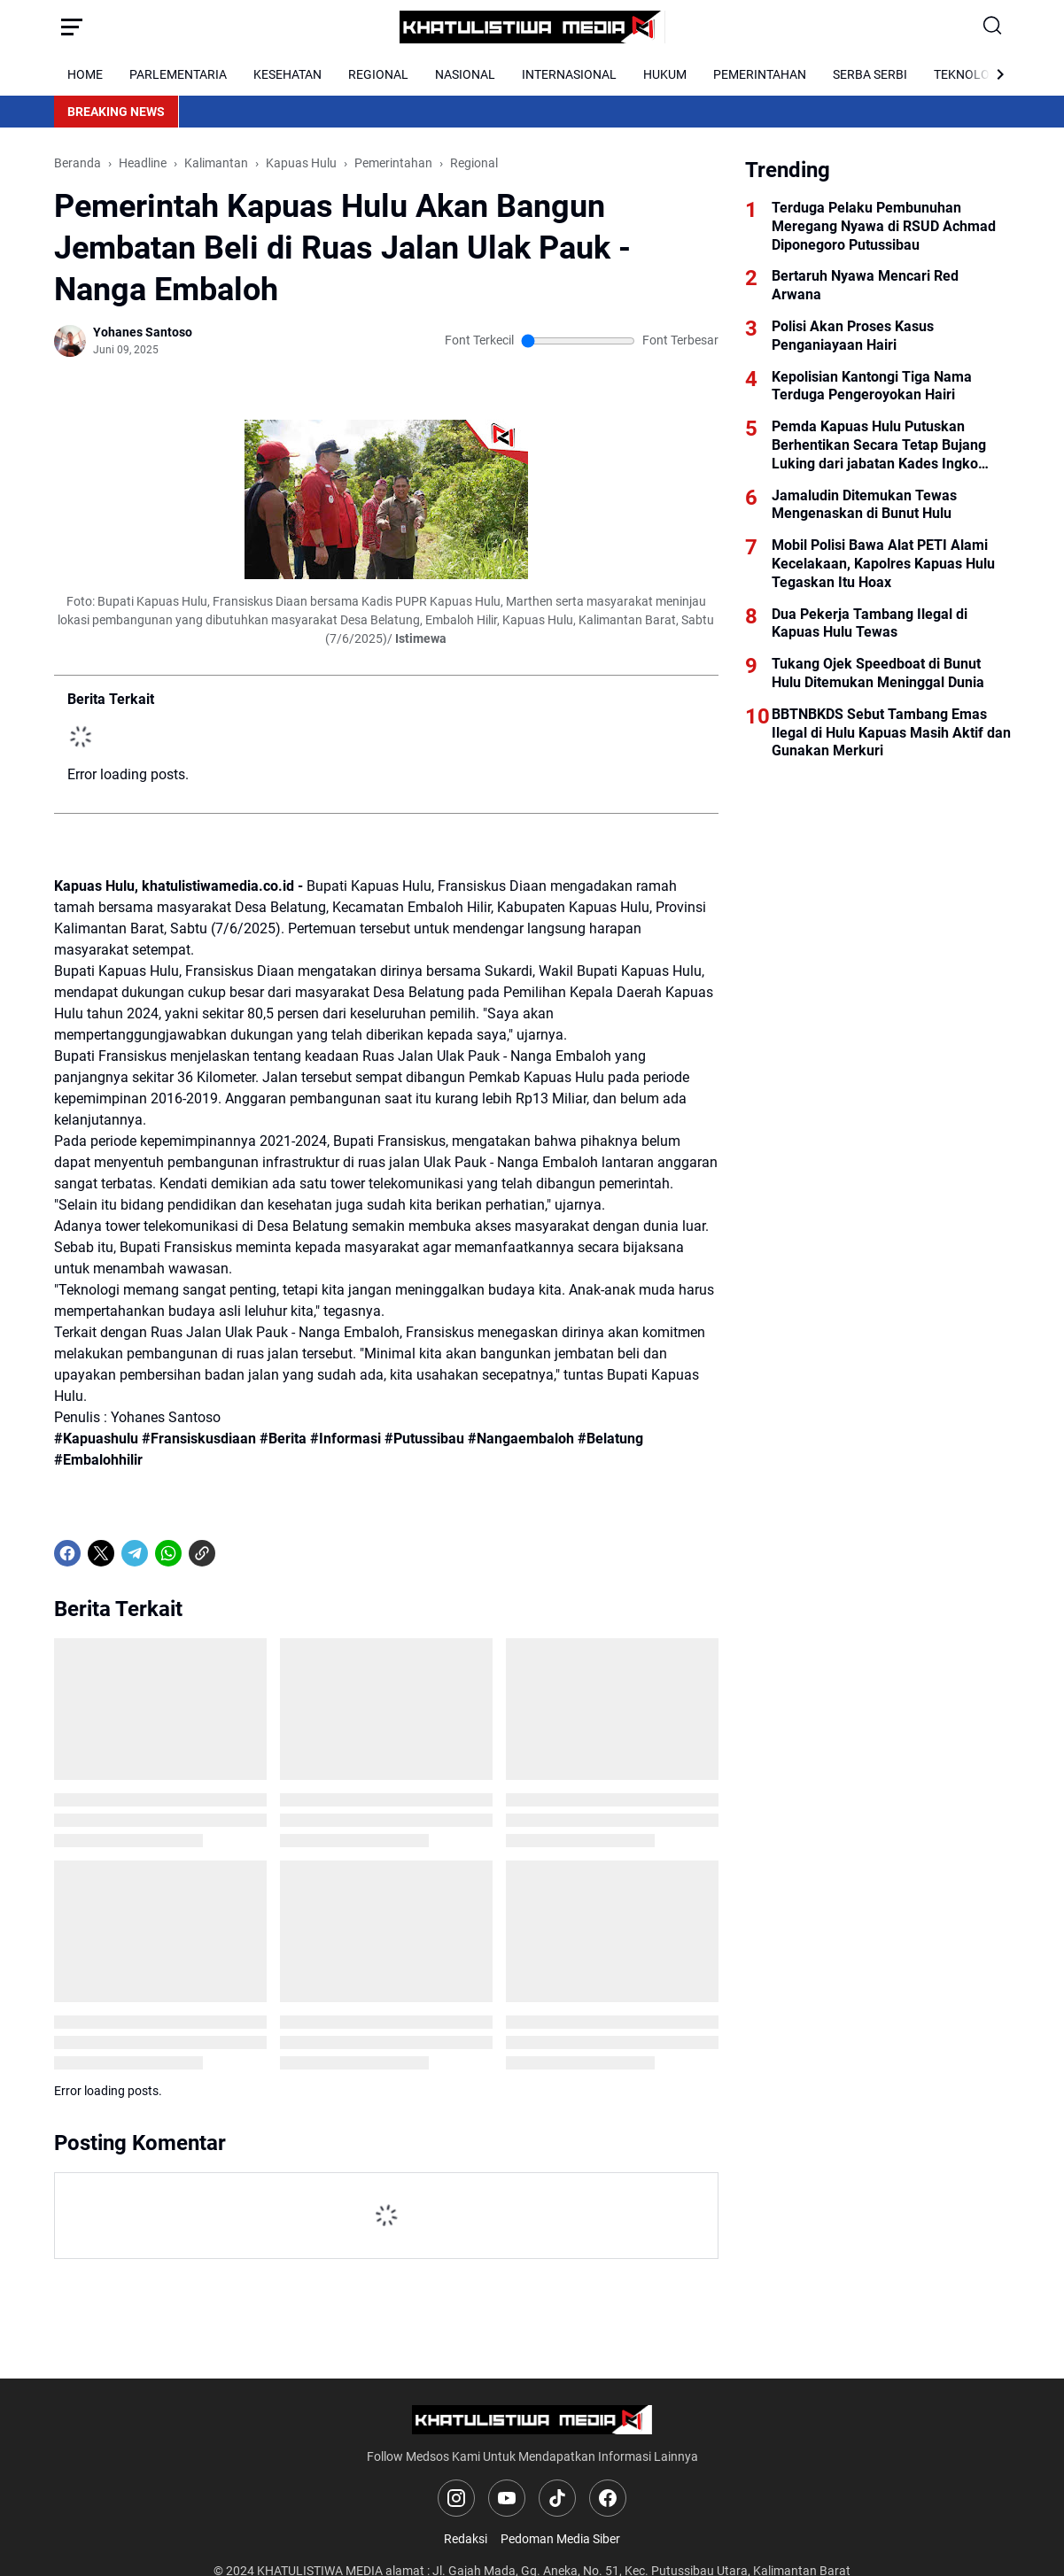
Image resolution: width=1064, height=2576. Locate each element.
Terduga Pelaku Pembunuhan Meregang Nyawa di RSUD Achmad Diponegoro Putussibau (884, 226)
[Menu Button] (71, 26)
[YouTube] (506, 2498)
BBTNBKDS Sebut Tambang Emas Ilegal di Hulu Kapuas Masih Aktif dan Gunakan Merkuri (891, 733)
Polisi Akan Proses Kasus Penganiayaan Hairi (853, 335)
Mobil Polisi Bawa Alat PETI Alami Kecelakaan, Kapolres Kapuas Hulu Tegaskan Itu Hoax (883, 564)
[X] (101, 1553)
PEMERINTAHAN (759, 74)
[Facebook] (67, 1553)
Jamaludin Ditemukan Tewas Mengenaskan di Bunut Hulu (864, 504)
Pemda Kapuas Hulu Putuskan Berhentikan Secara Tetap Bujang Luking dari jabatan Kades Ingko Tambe (879, 445)
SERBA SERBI (870, 74)
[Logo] (532, 2419)
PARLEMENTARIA (178, 74)
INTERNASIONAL (569, 74)
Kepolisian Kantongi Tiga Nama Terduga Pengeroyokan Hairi (872, 386)
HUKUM (665, 74)
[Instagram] (456, 2498)
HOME (85, 74)
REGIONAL (378, 74)
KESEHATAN (287, 74)
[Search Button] (993, 26)
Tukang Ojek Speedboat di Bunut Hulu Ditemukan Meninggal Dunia (878, 673)
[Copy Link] (202, 1553)
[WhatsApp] (168, 1553)
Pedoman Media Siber (560, 2539)
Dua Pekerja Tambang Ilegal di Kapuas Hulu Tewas (869, 623)
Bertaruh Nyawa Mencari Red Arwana (865, 285)
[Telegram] (134, 1553)
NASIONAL (465, 74)
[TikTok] (557, 2498)
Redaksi (465, 2539)
